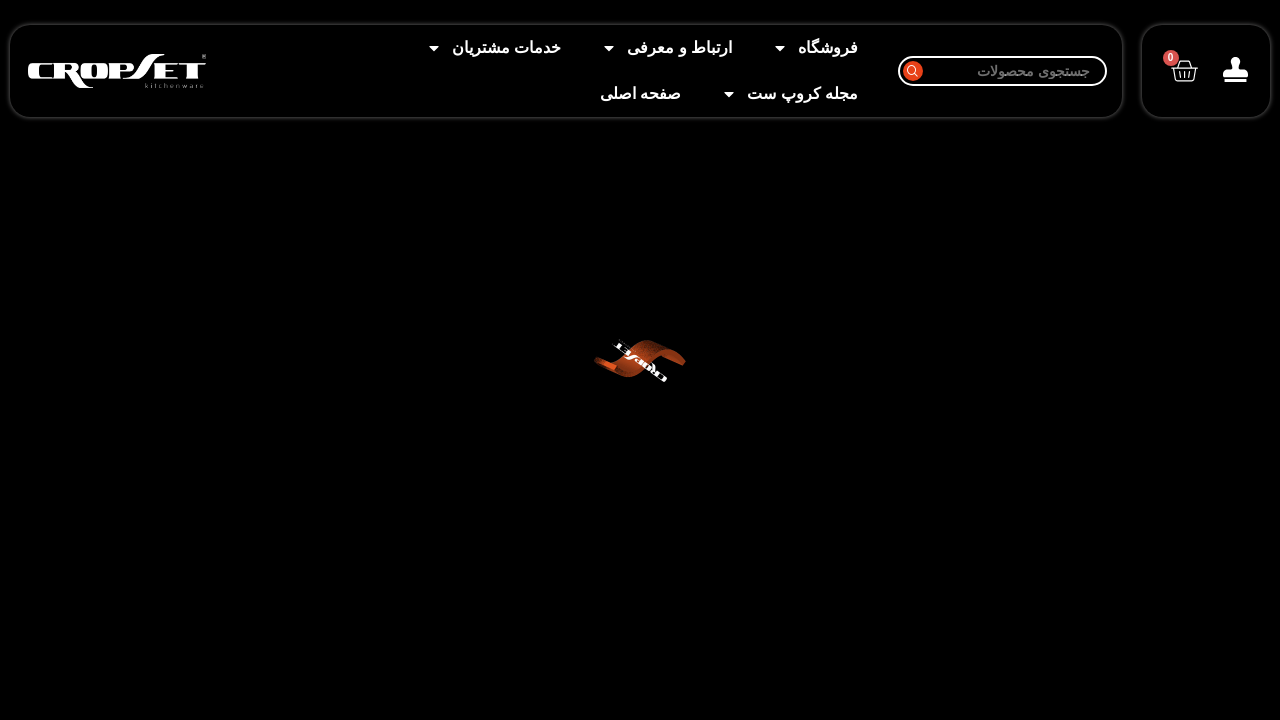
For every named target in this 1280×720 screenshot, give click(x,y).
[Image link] (117, 69)
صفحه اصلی (640, 93)
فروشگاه (815, 48)
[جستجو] (1002, 71)
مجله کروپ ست (789, 94)
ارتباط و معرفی (666, 48)
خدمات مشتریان (493, 48)
